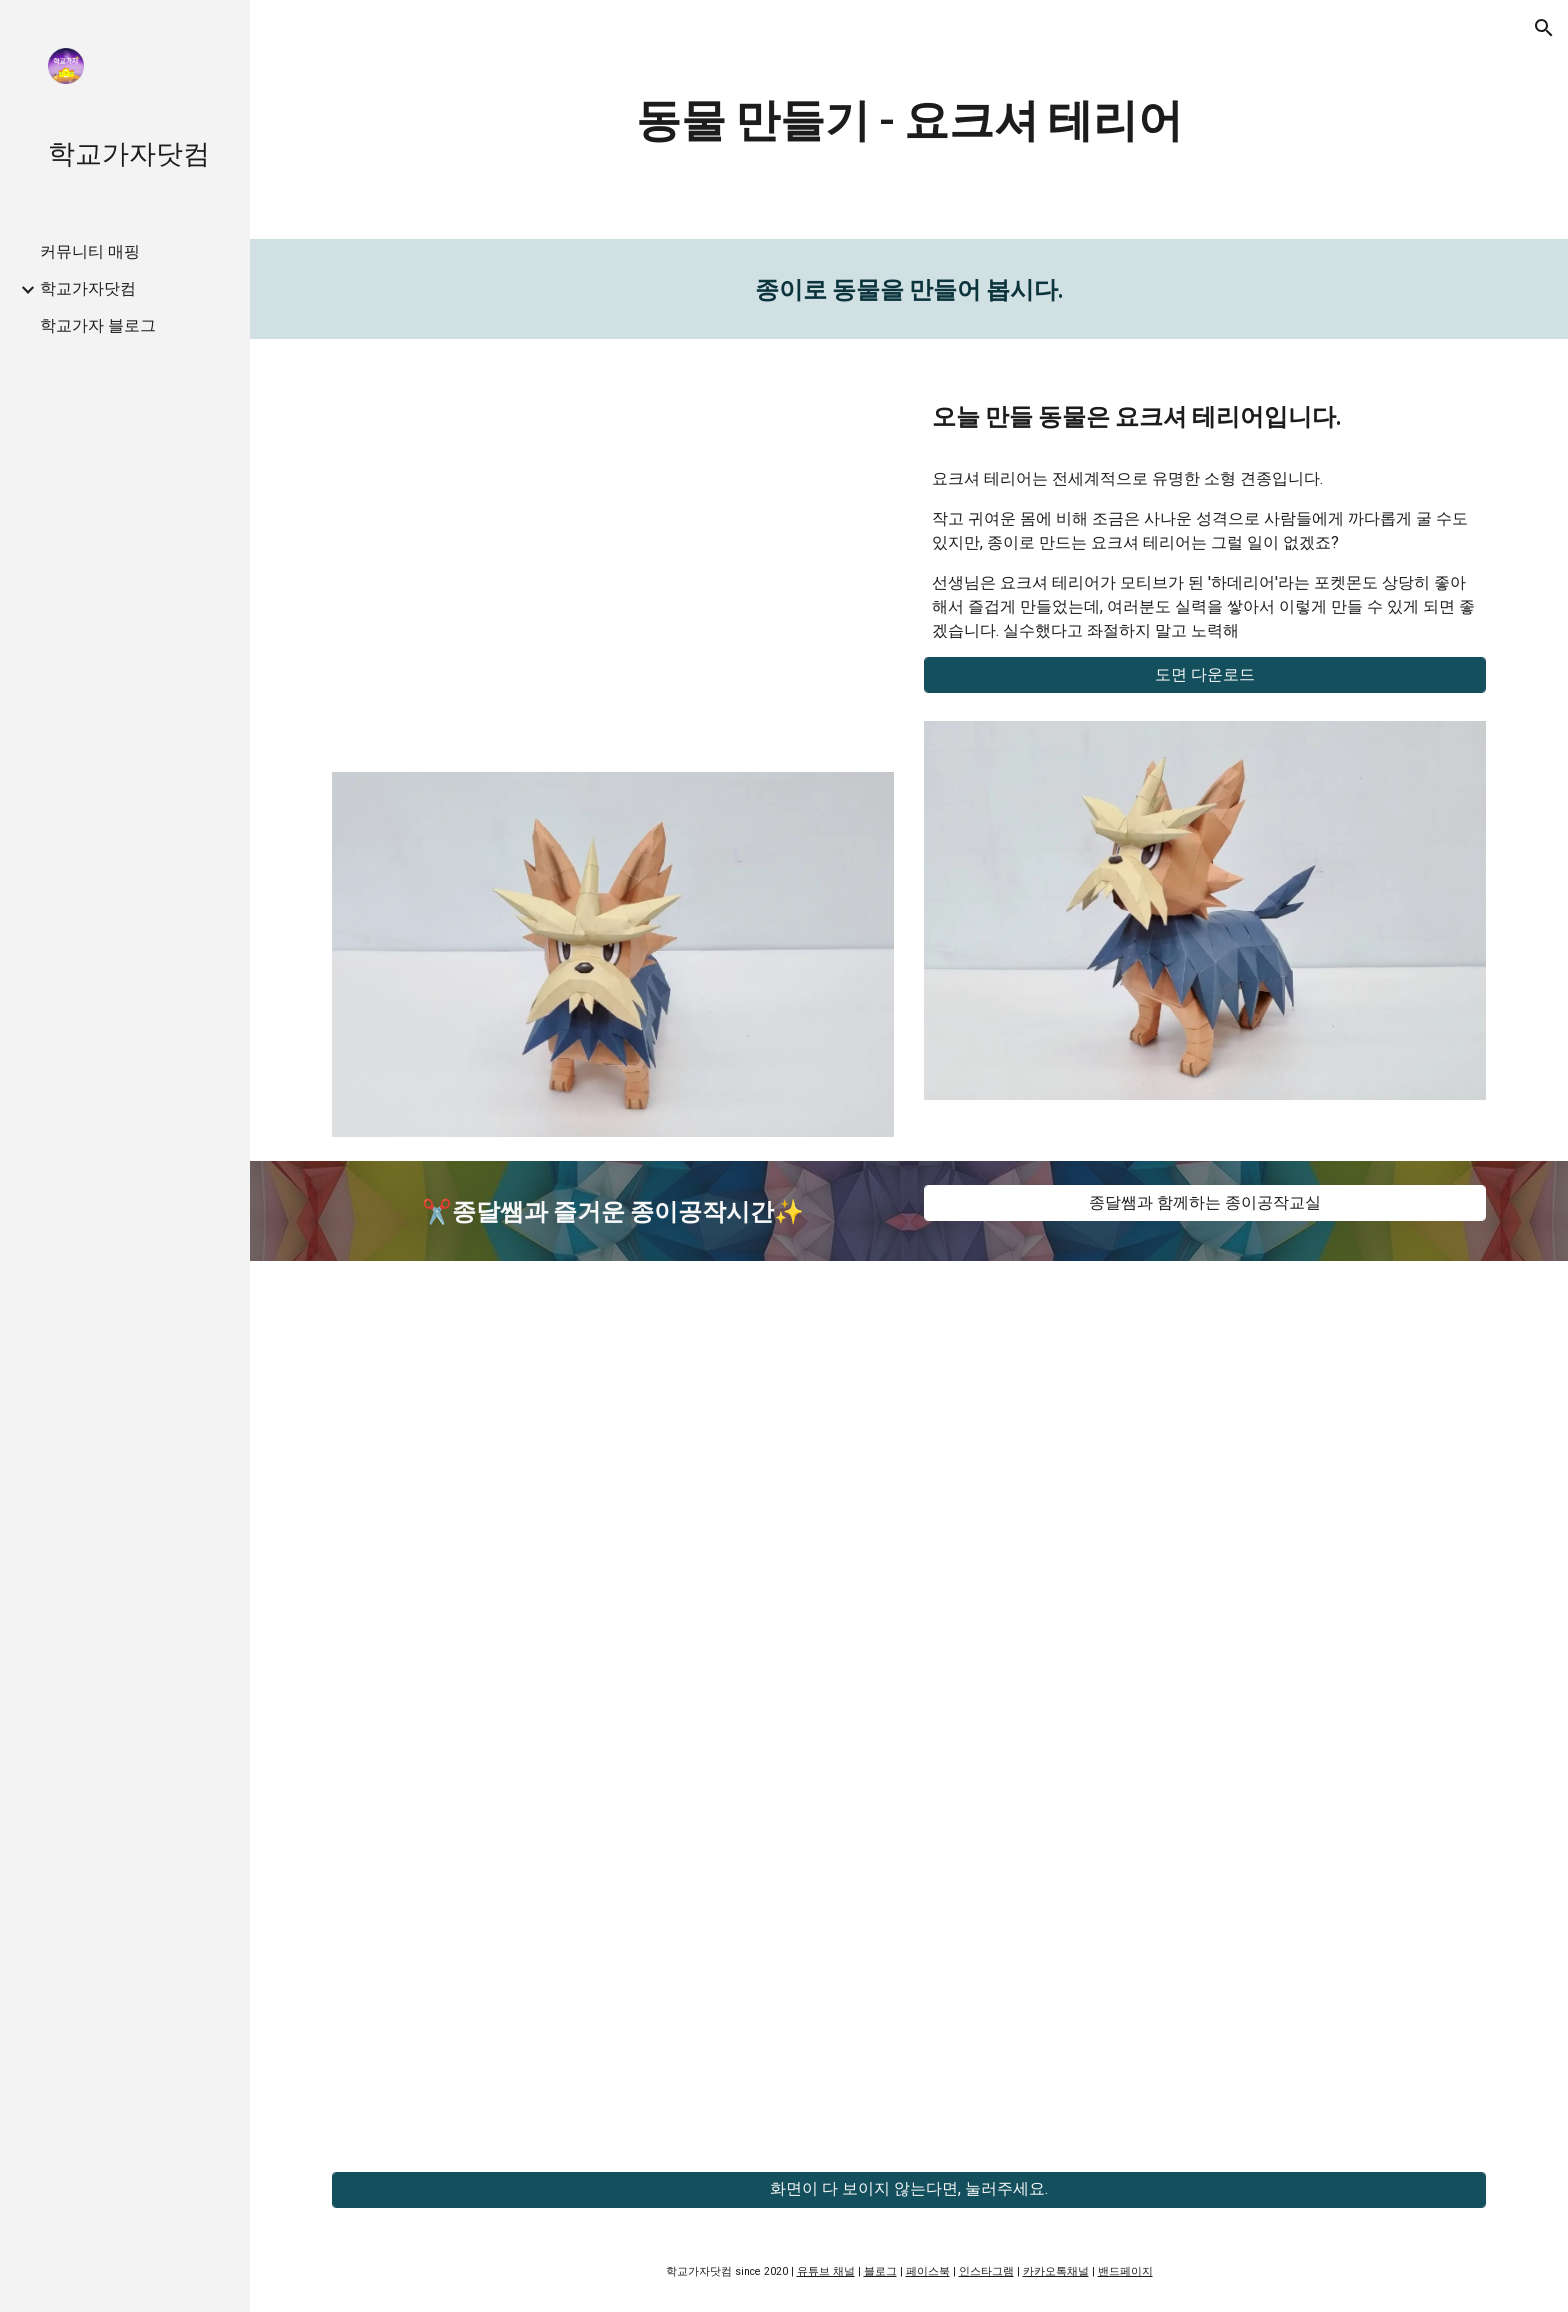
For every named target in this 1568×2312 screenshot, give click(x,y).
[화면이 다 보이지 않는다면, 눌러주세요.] (909, 2189)
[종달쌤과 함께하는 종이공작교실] (1205, 1203)
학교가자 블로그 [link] (98, 325)
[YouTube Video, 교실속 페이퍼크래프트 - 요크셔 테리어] (613, 554)
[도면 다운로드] (1205, 675)
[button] (1544, 28)
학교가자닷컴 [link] (88, 288)
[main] (909, 119)
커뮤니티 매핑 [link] (90, 251)
